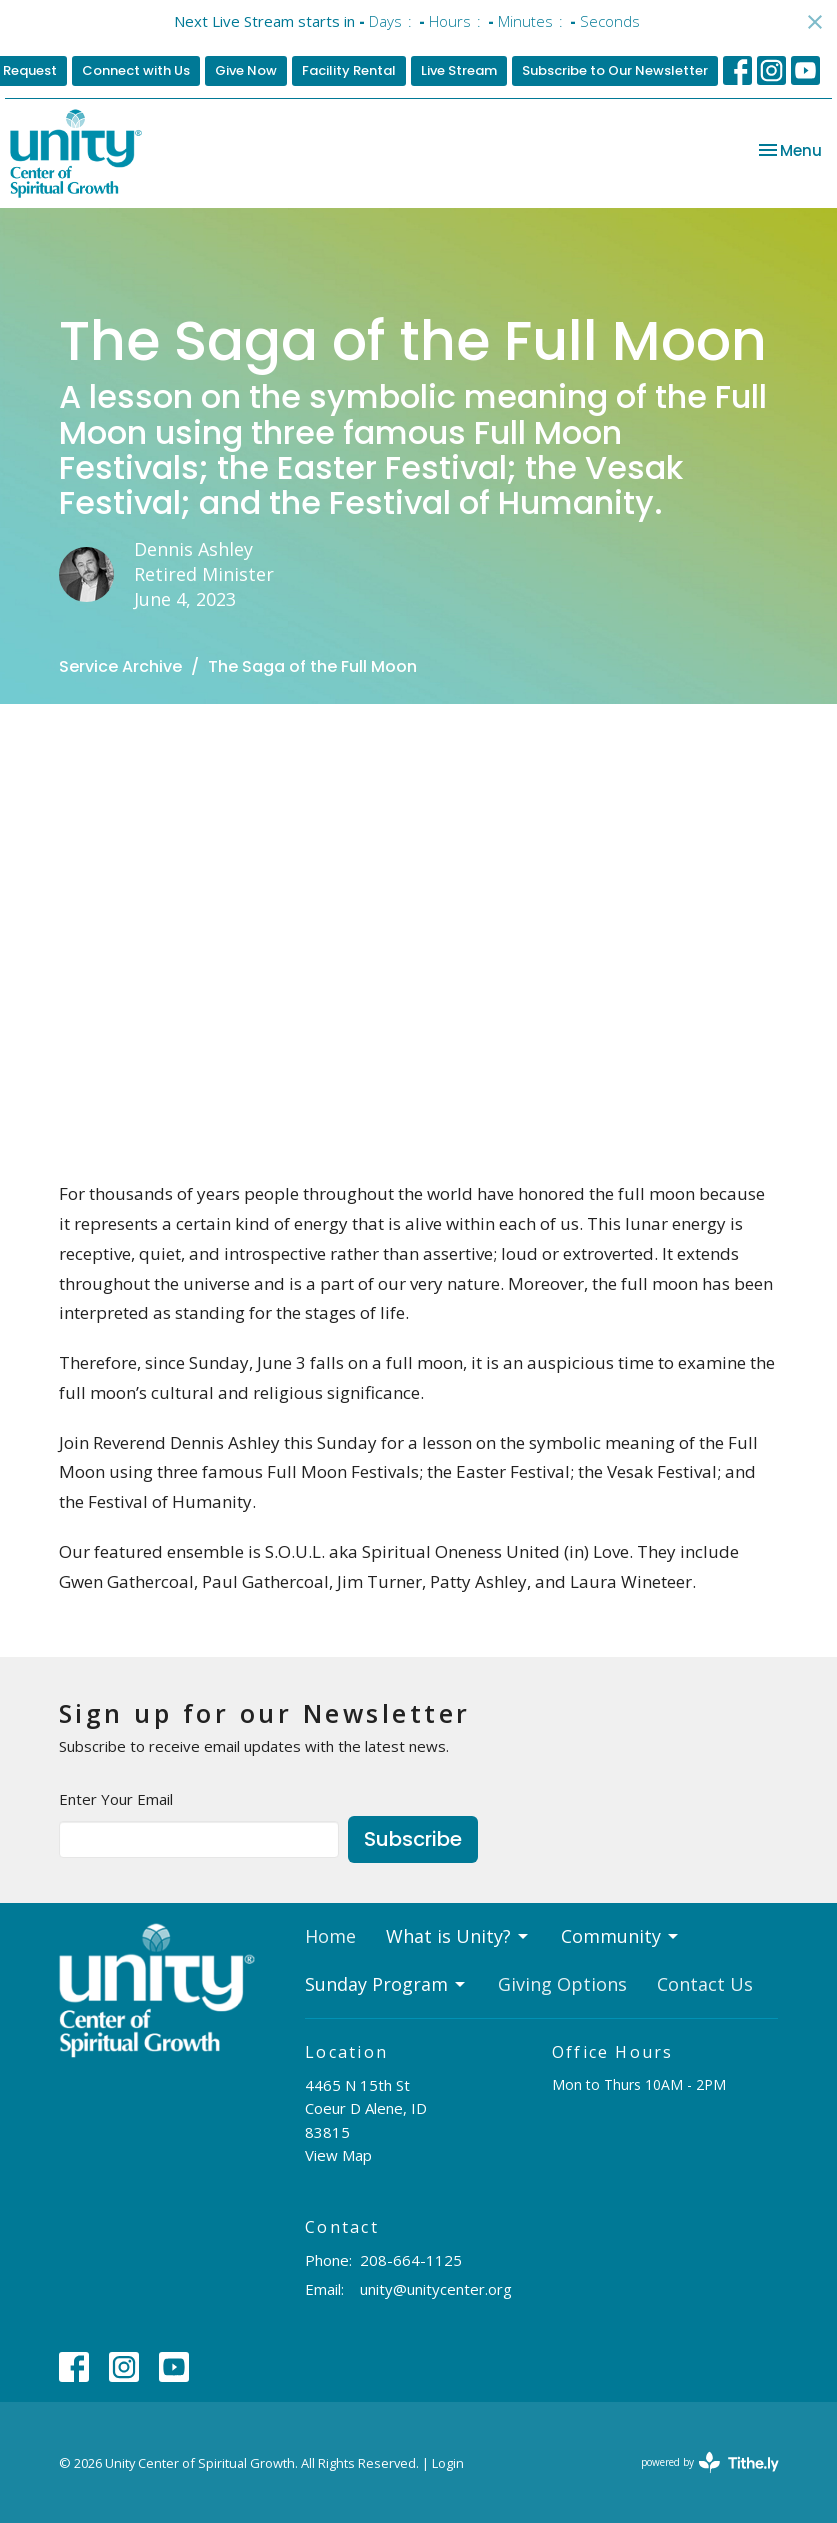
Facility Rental (349, 70)
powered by (710, 2462)
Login (448, 2463)
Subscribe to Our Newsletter (615, 70)
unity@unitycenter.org (436, 2289)
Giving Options (562, 1984)
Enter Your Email (116, 1799)
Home (330, 1936)
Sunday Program (386, 1984)
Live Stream (459, 70)
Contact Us (705, 1984)
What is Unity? (458, 1936)
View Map (338, 2155)
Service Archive (120, 666)
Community (621, 1936)
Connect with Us (136, 70)
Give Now (246, 70)
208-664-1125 (411, 2260)
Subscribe (413, 1839)
